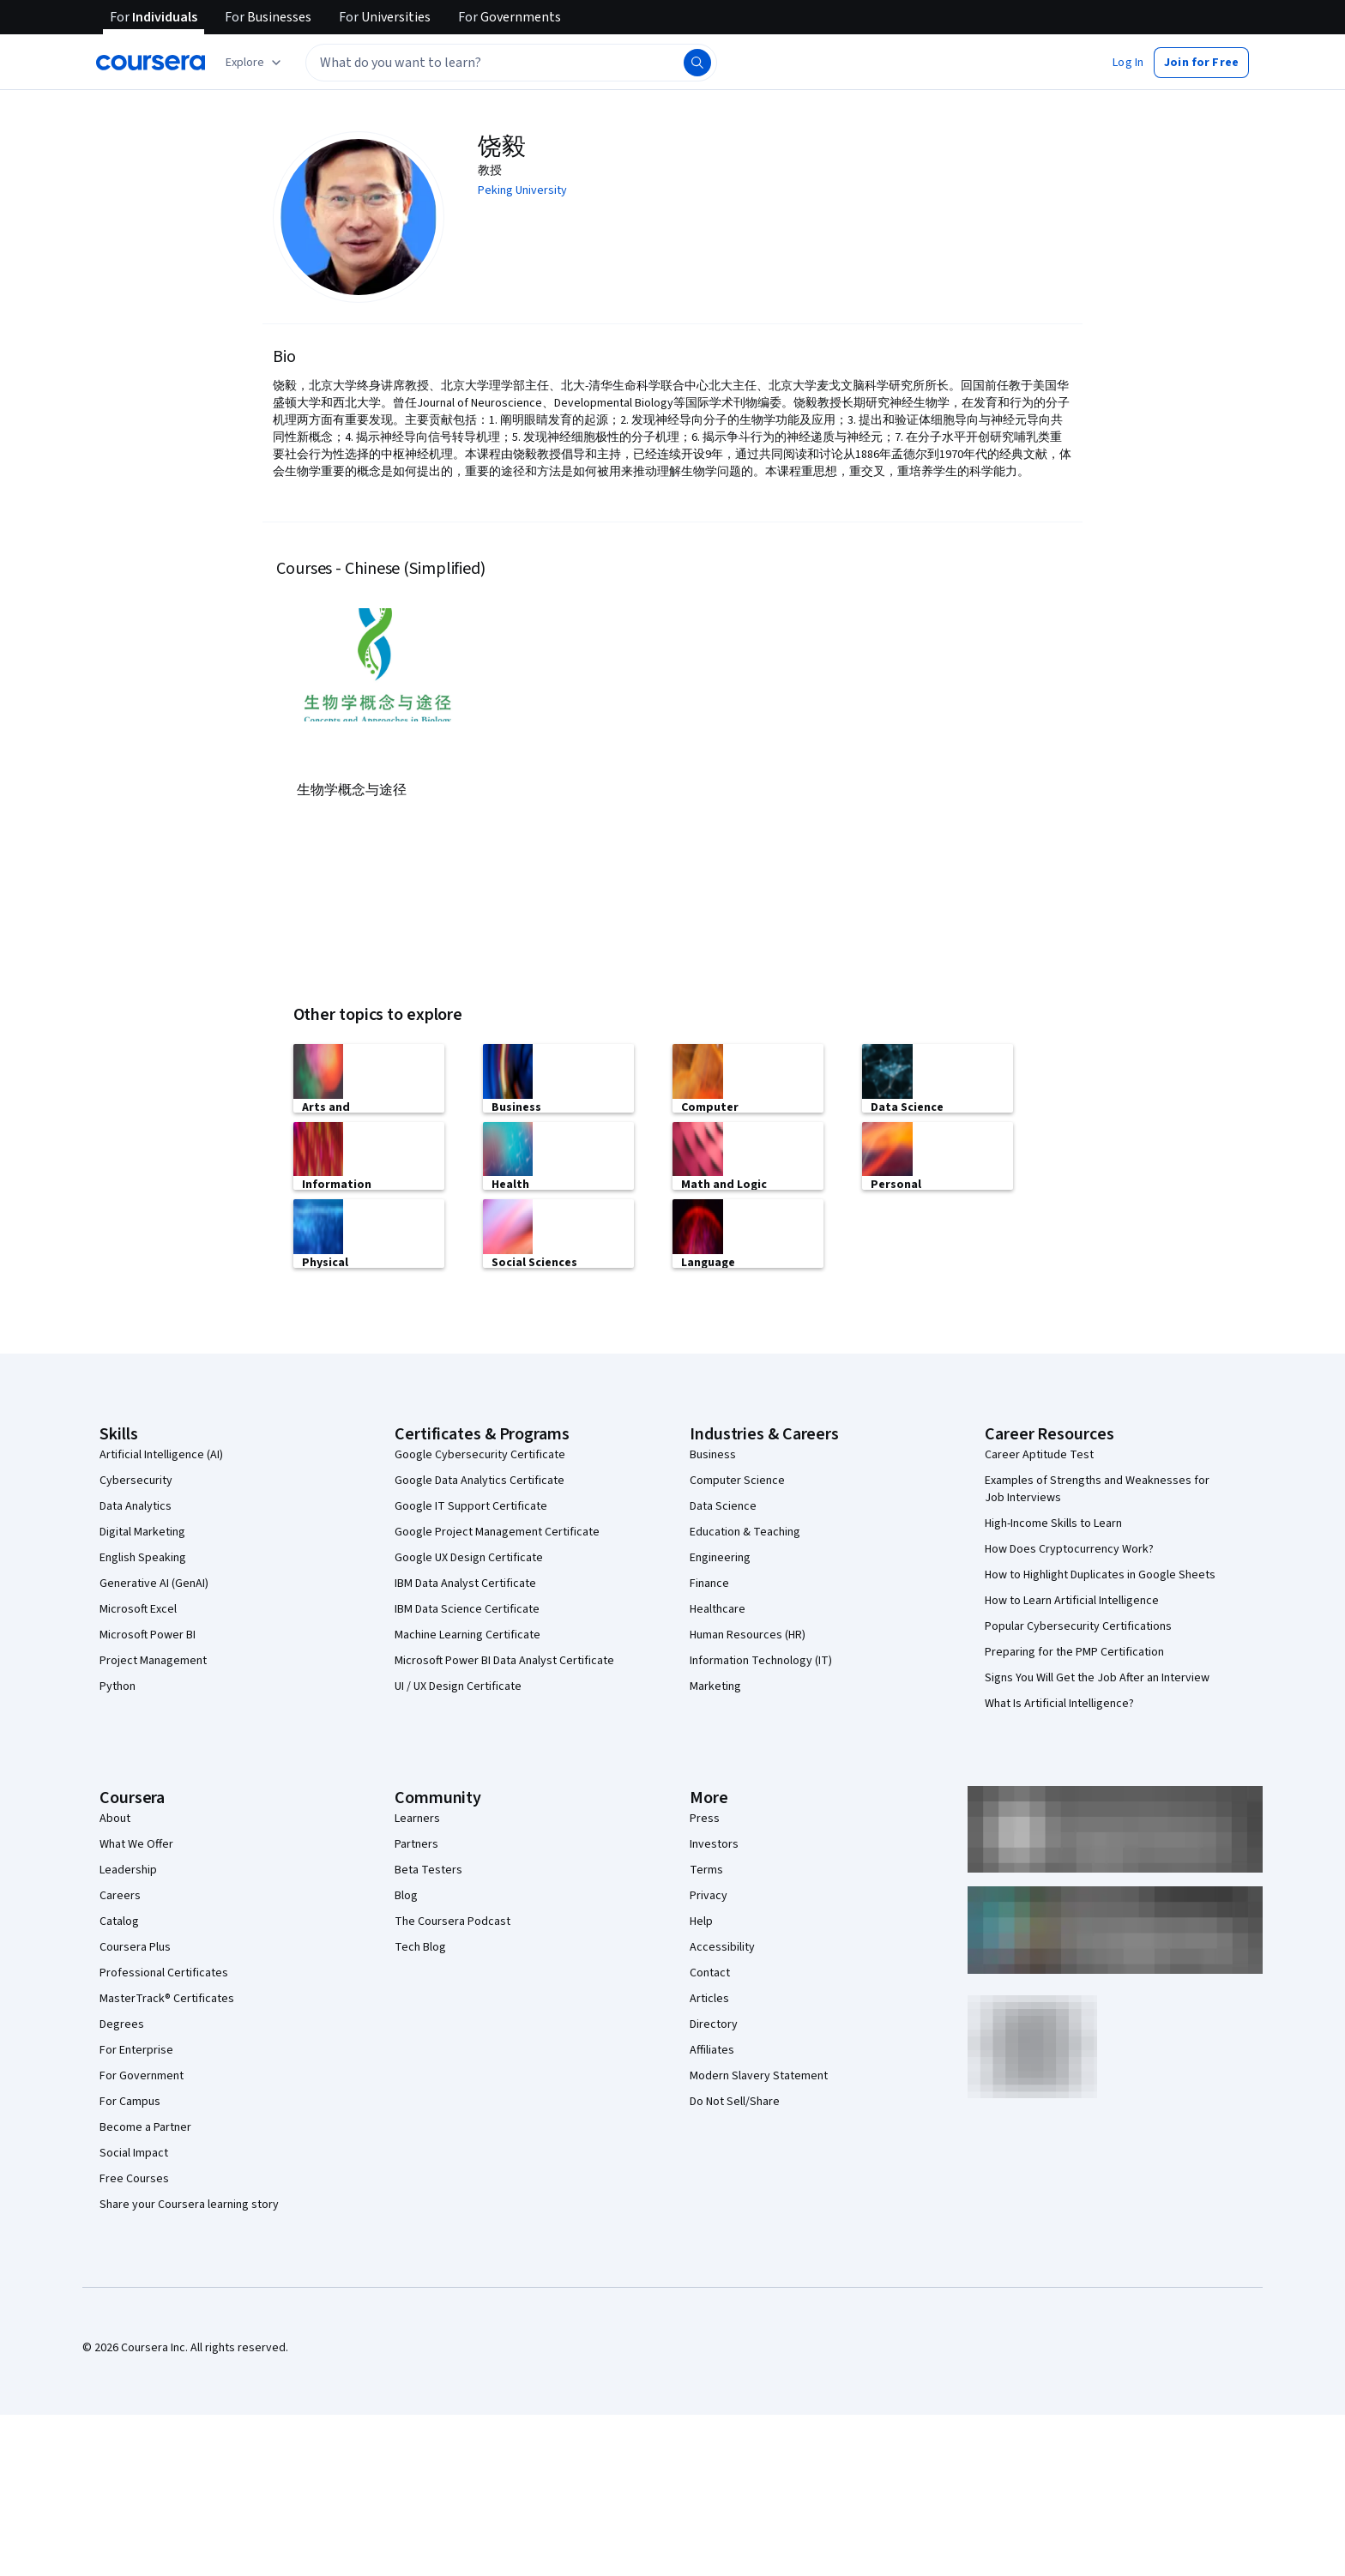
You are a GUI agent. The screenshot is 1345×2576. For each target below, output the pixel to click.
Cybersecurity (136, 1478)
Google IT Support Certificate (471, 1504)
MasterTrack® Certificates (167, 1997)
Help (701, 1919)
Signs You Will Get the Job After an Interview (1097, 1676)
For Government (142, 2074)
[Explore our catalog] (255, 62)
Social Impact (134, 2151)
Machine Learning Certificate (467, 1633)
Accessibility (722, 1945)
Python (118, 1684)
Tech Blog (420, 1945)
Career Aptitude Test (1039, 1453)
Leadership (128, 1868)
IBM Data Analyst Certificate (465, 1581)
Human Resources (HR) (747, 1633)
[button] (1128, 62)
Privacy (708, 1894)
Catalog (119, 1919)
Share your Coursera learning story (189, 2202)
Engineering (720, 1556)
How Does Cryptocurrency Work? (1069, 1547)
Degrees (122, 2022)
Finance (709, 1581)
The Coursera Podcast (452, 1919)
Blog (406, 1894)
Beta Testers (428, 1868)
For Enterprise (136, 2048)
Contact (710, 1971)
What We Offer (136, 1842)
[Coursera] (150, 62)
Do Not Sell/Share (735, 2099)
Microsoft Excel (138, 1607)
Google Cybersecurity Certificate (480, 1453)
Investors (714, 1842)
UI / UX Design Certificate (458, 1684)
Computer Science (737, 1478)
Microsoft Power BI (148, 1633)
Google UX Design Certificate (469, 1556)
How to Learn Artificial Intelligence (1072, 1599)
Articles (709, 1997)
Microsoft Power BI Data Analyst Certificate (504, 1659)
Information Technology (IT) (761, 1659)
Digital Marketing (142, 1530)
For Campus (130, 2099)
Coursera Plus (135, 1945)
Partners (416, 1842)
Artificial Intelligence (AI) (161, 1453)
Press (705, 1816)
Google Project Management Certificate (497, 1530)
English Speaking (143, 1556)
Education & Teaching (745, 1530)
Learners (417, 1816)
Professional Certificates (164, 1971)
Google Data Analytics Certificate (479, 1478)
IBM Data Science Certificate (467, 1607)
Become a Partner (145, 2125)
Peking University (522, 190)
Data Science (723, 1504)
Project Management (153, 1659)
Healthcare (717, 1607)
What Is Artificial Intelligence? (1059, 1701)
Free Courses (134, 2177)
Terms (706, 1868)
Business (713, 1453)
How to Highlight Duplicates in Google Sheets (1100, 1573)
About (115, 1816)
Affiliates (712, 2048)
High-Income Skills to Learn (1053, 1521)
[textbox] (511, 62)
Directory (714, 2022)
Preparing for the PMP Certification (1074, 1650)
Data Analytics (136, 1504)
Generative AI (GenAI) (154, 1581)
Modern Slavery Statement (759, 2074)
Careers (120, 1894)
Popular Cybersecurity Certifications (1078, 1624)
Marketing (715, 1684)
